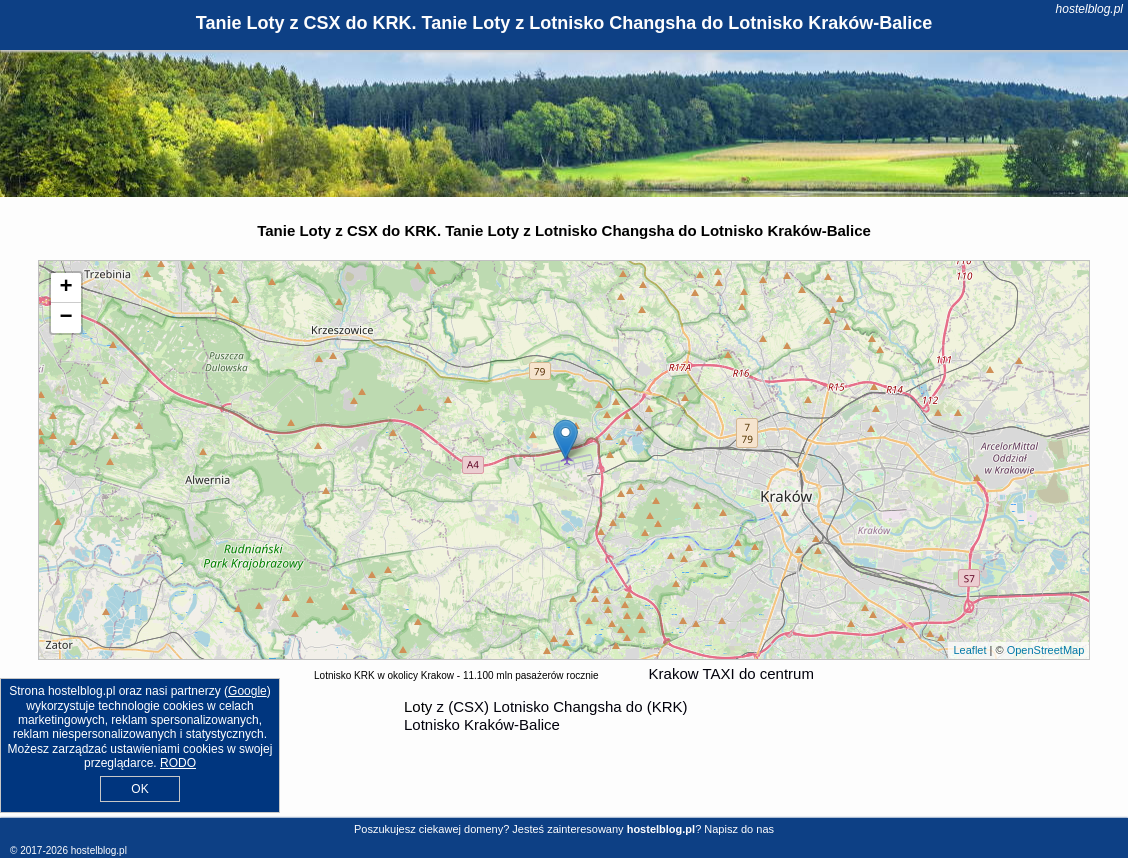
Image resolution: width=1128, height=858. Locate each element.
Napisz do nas (739, 829)
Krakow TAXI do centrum (731, 673)
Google (247, 691)
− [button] (66, 318)
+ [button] (66, 288)
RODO (178, 763)
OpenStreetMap (1046, 650)
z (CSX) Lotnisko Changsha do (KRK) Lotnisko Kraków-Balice (545, 715)
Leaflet (969, 650)
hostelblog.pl (1089, 9)
